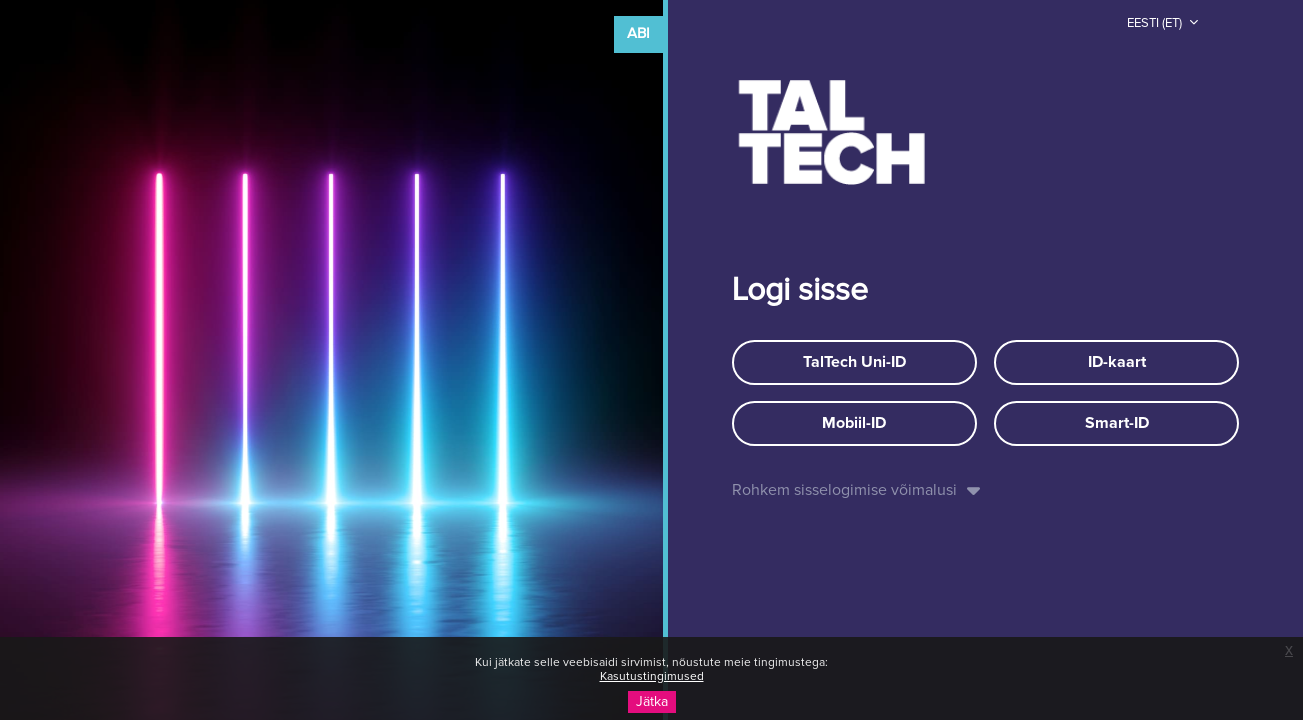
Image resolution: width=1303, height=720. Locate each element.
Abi (638, 33)
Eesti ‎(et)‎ (1156, 23)
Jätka (652, 702)
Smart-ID (1117, 423)
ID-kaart (1117, 362)
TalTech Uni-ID (854, 362)
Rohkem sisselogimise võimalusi (844, 490)
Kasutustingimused (652, 677)
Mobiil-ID (854, 423)
